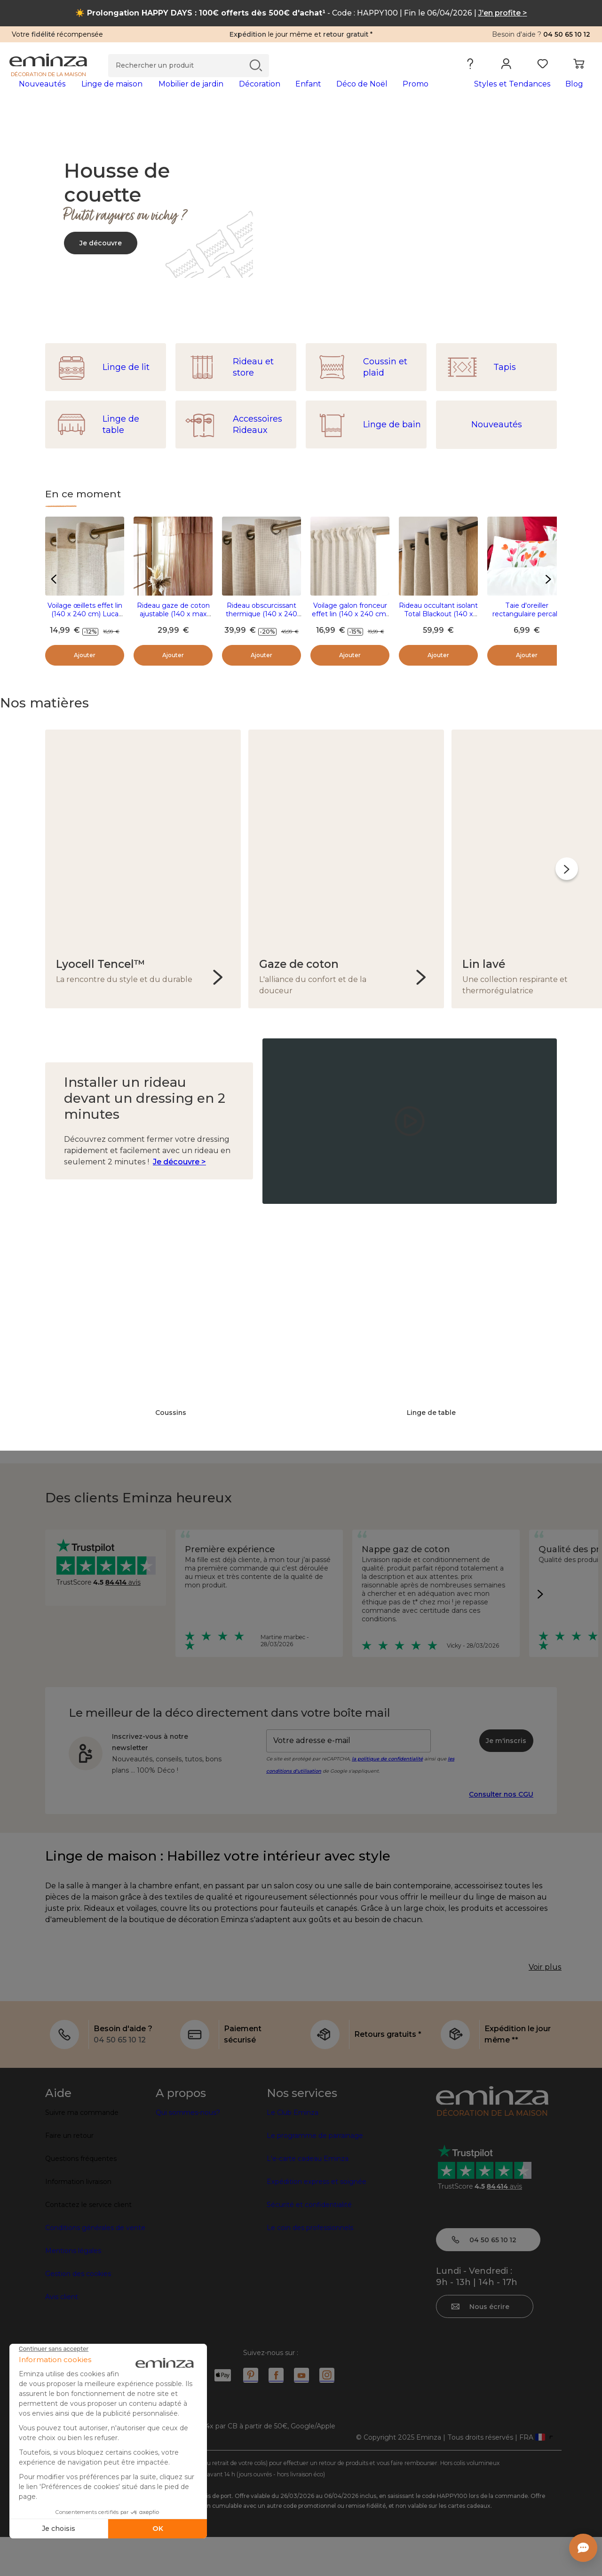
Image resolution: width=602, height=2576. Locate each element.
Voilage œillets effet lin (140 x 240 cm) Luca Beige (85, 629)
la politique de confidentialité (387, 1765)
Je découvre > (179, 1167)
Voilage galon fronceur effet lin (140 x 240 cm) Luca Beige (350, 629)
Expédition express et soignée (316, 2220)
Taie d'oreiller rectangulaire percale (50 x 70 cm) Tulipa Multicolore (527, 633)
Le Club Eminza (292, 2151)
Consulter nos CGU (501, 1800)
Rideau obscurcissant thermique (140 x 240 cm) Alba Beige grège (261, 629)
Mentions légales (73, 2289)
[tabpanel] (229, 93)
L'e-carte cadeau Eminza (308, 2197)
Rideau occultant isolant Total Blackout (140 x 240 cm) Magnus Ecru (438, 629)
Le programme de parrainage (315, 2174)
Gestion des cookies (78, 2313)
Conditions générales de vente (95, 2266)
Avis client (61, 2336)
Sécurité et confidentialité (309, 2243)
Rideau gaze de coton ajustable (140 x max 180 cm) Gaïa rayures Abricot (173, 633)
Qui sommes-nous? (188, 2151)
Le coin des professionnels (310, 2266)
